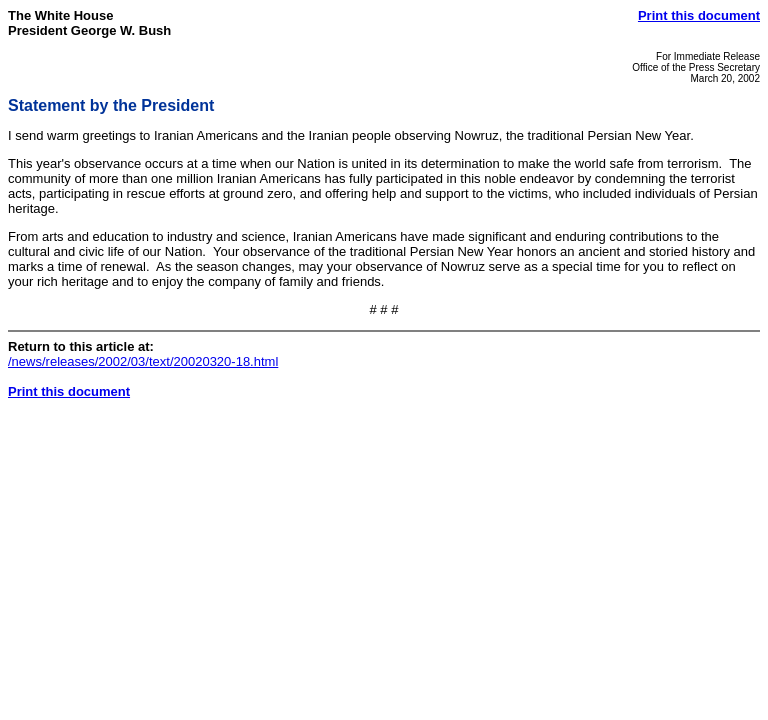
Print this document (699, 15)
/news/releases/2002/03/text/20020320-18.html (143, 361)
